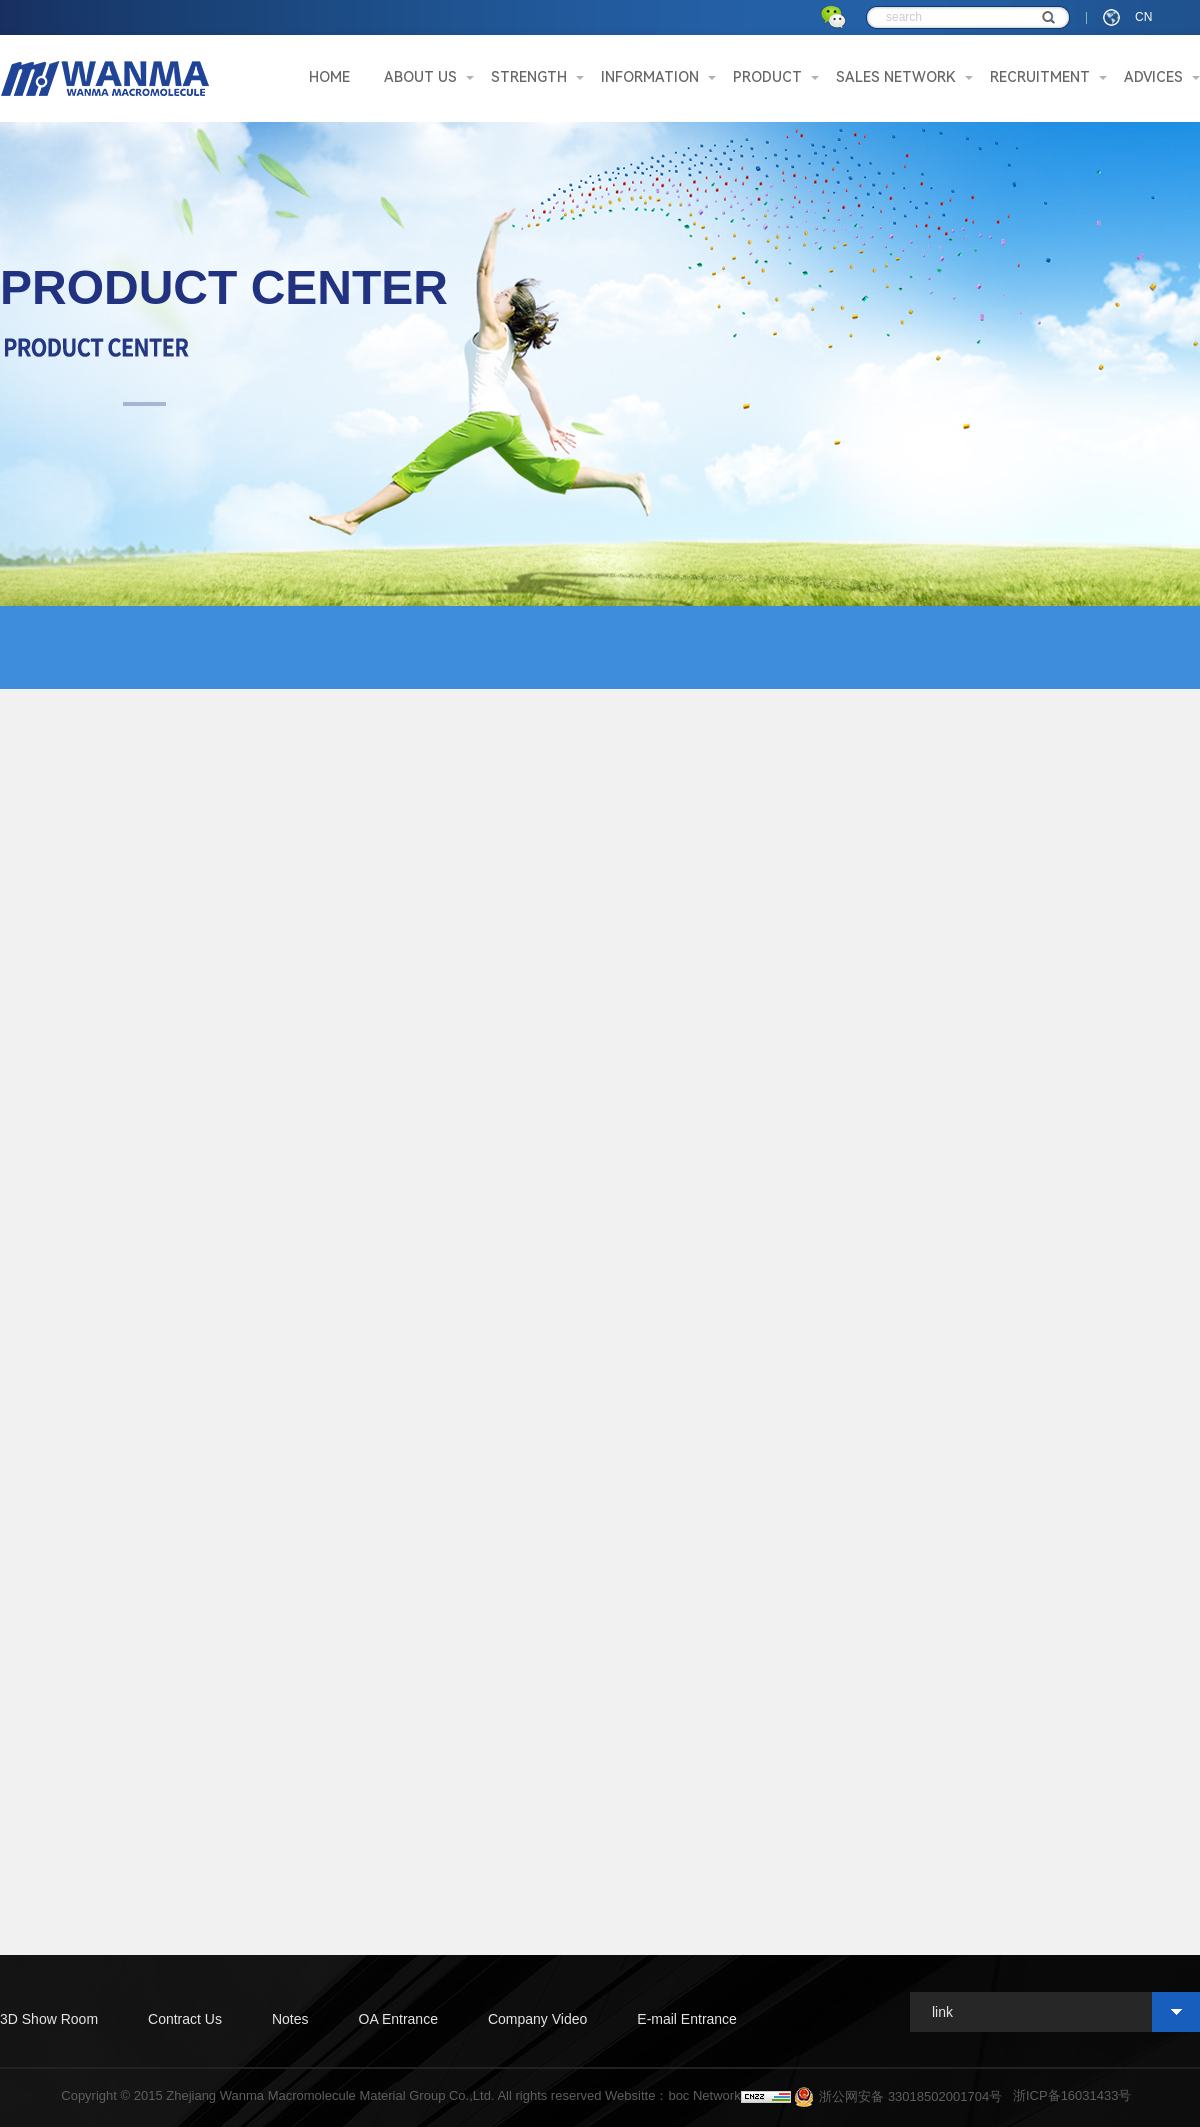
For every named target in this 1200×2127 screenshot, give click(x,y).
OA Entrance (398, 2019)
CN (1143, 17)
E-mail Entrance (687, 2019)
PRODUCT (767, 77)
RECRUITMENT (1040, 77)
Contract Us (185, 2019)
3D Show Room (49, 2019)
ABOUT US (420, 77)
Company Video (537, 2019)
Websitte (630, 2095)
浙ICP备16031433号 (1072, 2095)
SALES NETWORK (896, 77)
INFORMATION (650, 77)
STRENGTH (529, 77)
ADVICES (1153, 77)
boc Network (704, 2095)
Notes (290, 2019)
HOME (329, 77)
